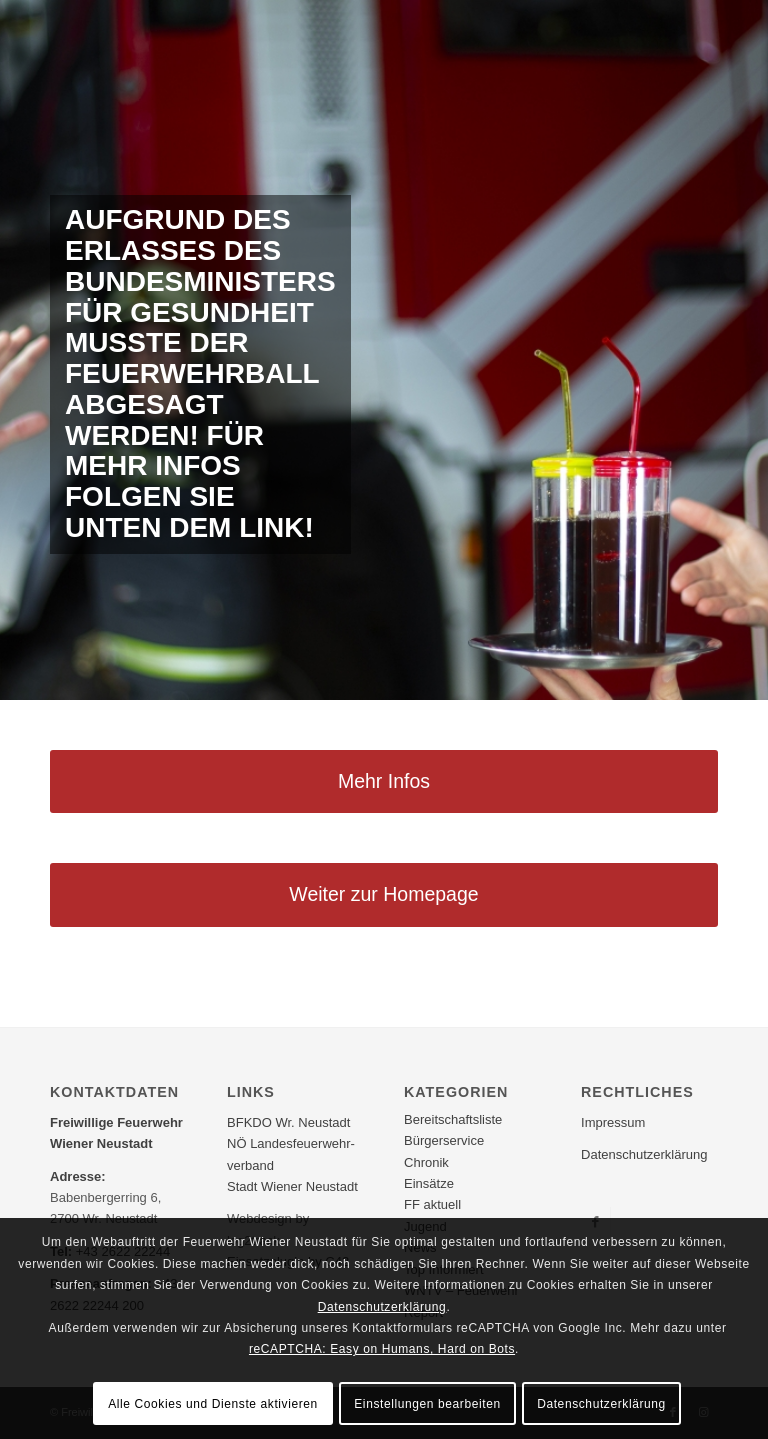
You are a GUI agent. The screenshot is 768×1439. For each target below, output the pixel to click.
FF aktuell (432, 1204)
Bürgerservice (444, 1140)
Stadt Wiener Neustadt (292, 1186)
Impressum (613, 1122)
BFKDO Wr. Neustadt (288, 1122)
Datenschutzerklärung (644, 1154)
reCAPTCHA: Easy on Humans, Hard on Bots (382, 1349)
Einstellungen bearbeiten (427, 1404)
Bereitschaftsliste (453, 1119)
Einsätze (429, 1183)
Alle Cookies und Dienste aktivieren (213, 1404)
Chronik (426, 1162)
